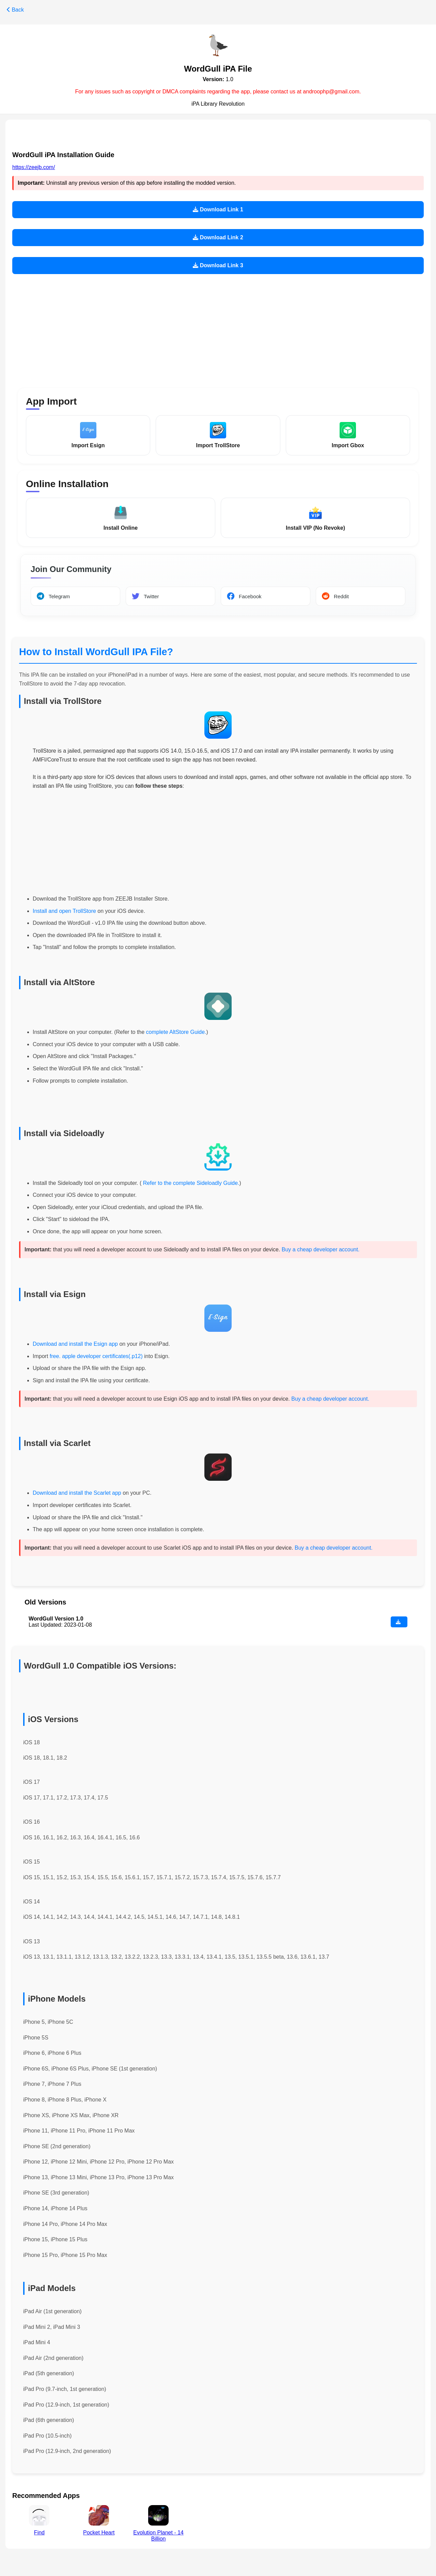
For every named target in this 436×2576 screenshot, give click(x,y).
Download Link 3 (218, 265)
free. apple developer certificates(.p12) (96, 1357)
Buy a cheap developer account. (321, 1251)
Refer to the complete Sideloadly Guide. (190, 1184)
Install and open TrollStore (64, 912)
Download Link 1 (218, 209)
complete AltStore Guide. (176, 1033)
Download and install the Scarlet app (77, 1494)
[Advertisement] (218, 327)
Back (15, 10)
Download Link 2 (218, 237)
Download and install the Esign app (76, 1345)
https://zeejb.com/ (33, 167)
